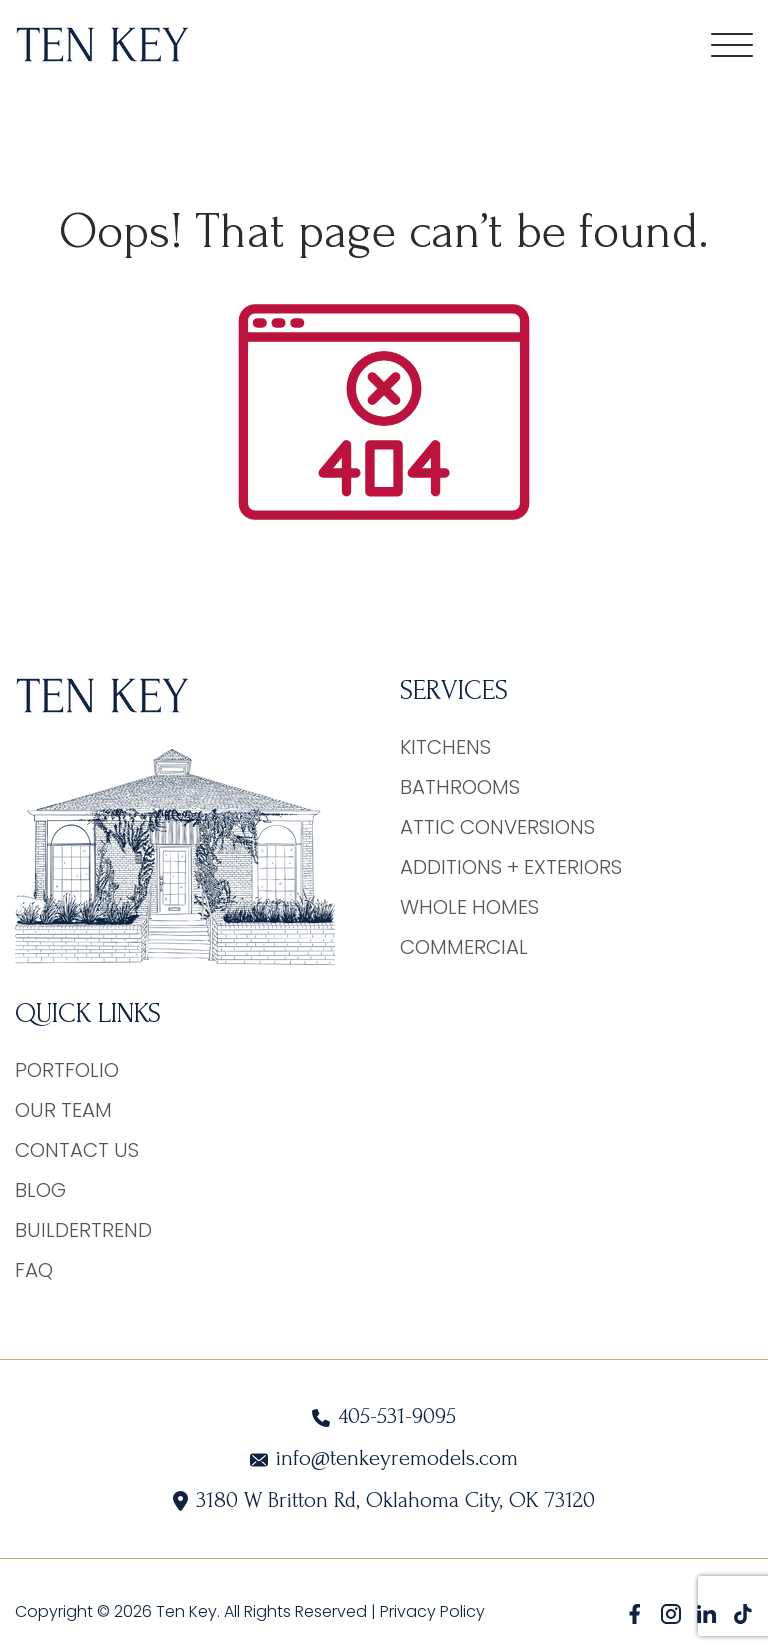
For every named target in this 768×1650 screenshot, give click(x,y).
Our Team (63, 1110)
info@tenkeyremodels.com (397, 1458)
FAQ (34, 1270)
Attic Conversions (497, 827)
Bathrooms (460, 787)
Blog (40, 1190)
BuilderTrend (83, 1230)
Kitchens (445, 747)
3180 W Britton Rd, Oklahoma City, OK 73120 (395, 1500)
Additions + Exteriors (511, 867)
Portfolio (67, 1070)
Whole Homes (469, 907)
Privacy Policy (432, 1611)
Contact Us (77, 1150)
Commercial (464, 947)
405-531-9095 (397, 1416)
